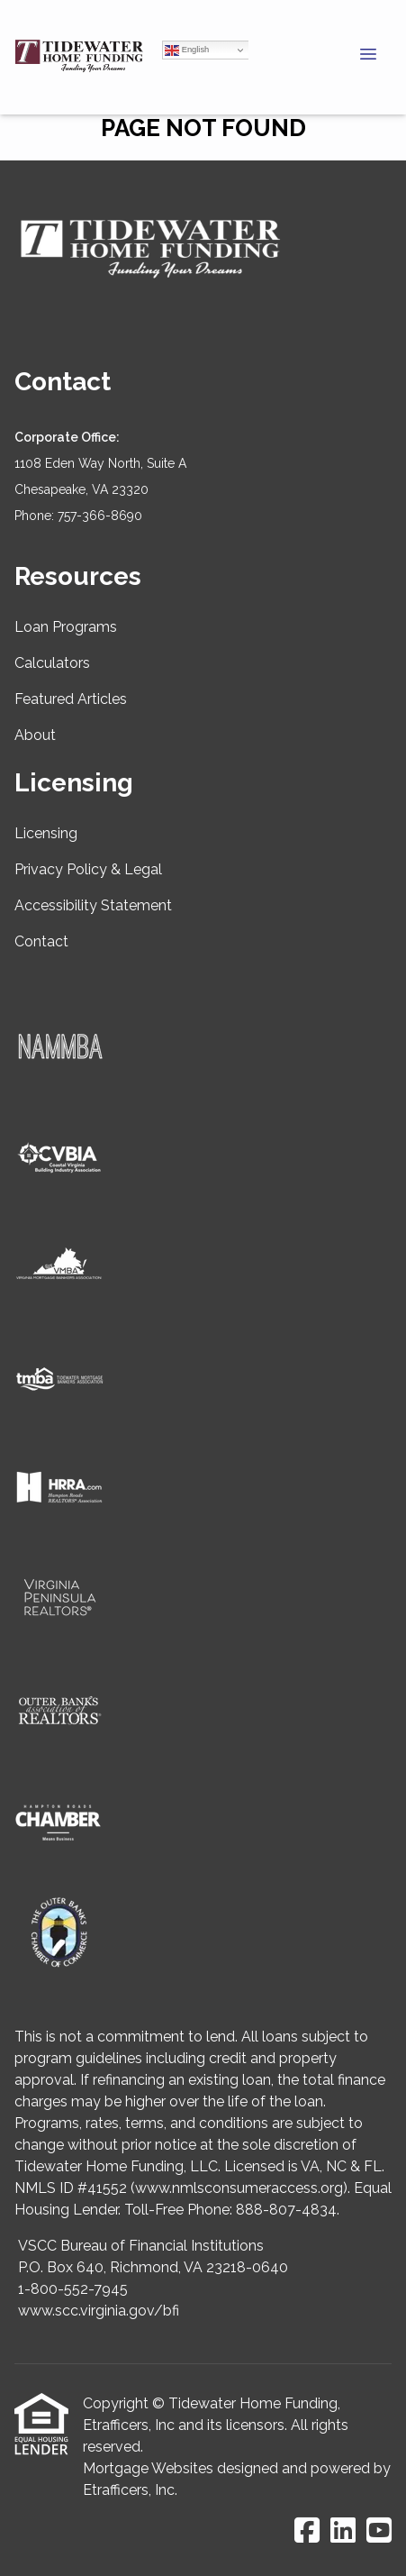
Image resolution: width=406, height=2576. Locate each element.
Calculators (52, 662)
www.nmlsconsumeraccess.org (239, 2188)
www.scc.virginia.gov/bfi (98, 2310)
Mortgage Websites (148, 2468)
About (35, 735)
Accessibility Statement (93, 905)
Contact (41, 941)
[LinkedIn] (343, 2531)
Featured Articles (70, 699)
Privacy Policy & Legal (88, 869)
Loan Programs (65, 626)
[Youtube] (379, 2531)
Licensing (45, 833)
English (187, 50)
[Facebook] (307, 2531)
